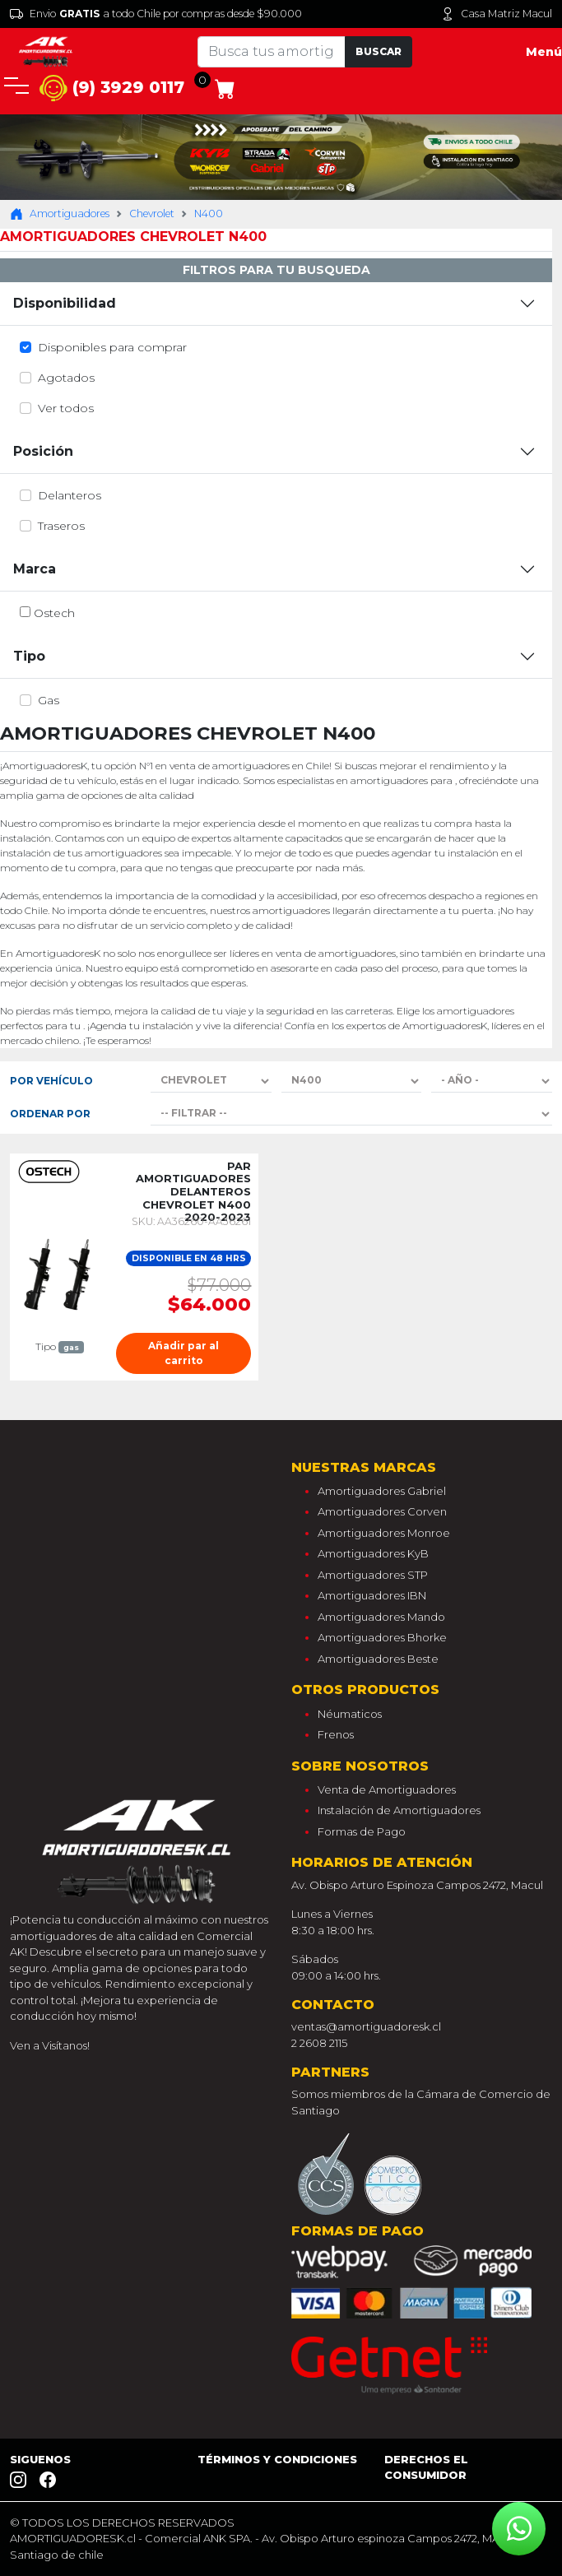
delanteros (69, 495)
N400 (208, 213)
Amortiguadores (59, 213)
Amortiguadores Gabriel (382, 1490)
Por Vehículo (51, 1080)
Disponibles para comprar (112, 347)
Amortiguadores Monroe (384, 1532)
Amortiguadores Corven (382, 1511)
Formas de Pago (362, 1831)
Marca (34, 569)
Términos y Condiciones (277, 2459)
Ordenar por (50, 1113)
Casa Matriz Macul (496, 14)
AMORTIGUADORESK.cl (73, 2538)
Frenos (336, 1734)
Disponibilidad (64, 303)
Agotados (66, 377)
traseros (61, 525)
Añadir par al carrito (183, 1353)
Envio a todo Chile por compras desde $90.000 (156, 14)
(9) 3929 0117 (111, 88)
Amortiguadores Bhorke (382, 1637)
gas (48, 700)
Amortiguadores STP (373, 1574)
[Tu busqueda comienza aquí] (271, 51)
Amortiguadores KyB (373, 1553)
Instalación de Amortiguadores (399, 1810)
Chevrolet (151, 213)
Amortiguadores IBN (372, 1595)
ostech (54, 613)
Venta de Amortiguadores (387, 1789)
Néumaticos (350, 1713)
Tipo (29, 656)
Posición (43, 451)
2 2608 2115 (319, 2042)
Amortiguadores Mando (381, 1616)
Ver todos (66, 408)
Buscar (378, 51)
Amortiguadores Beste (378, 1658)
